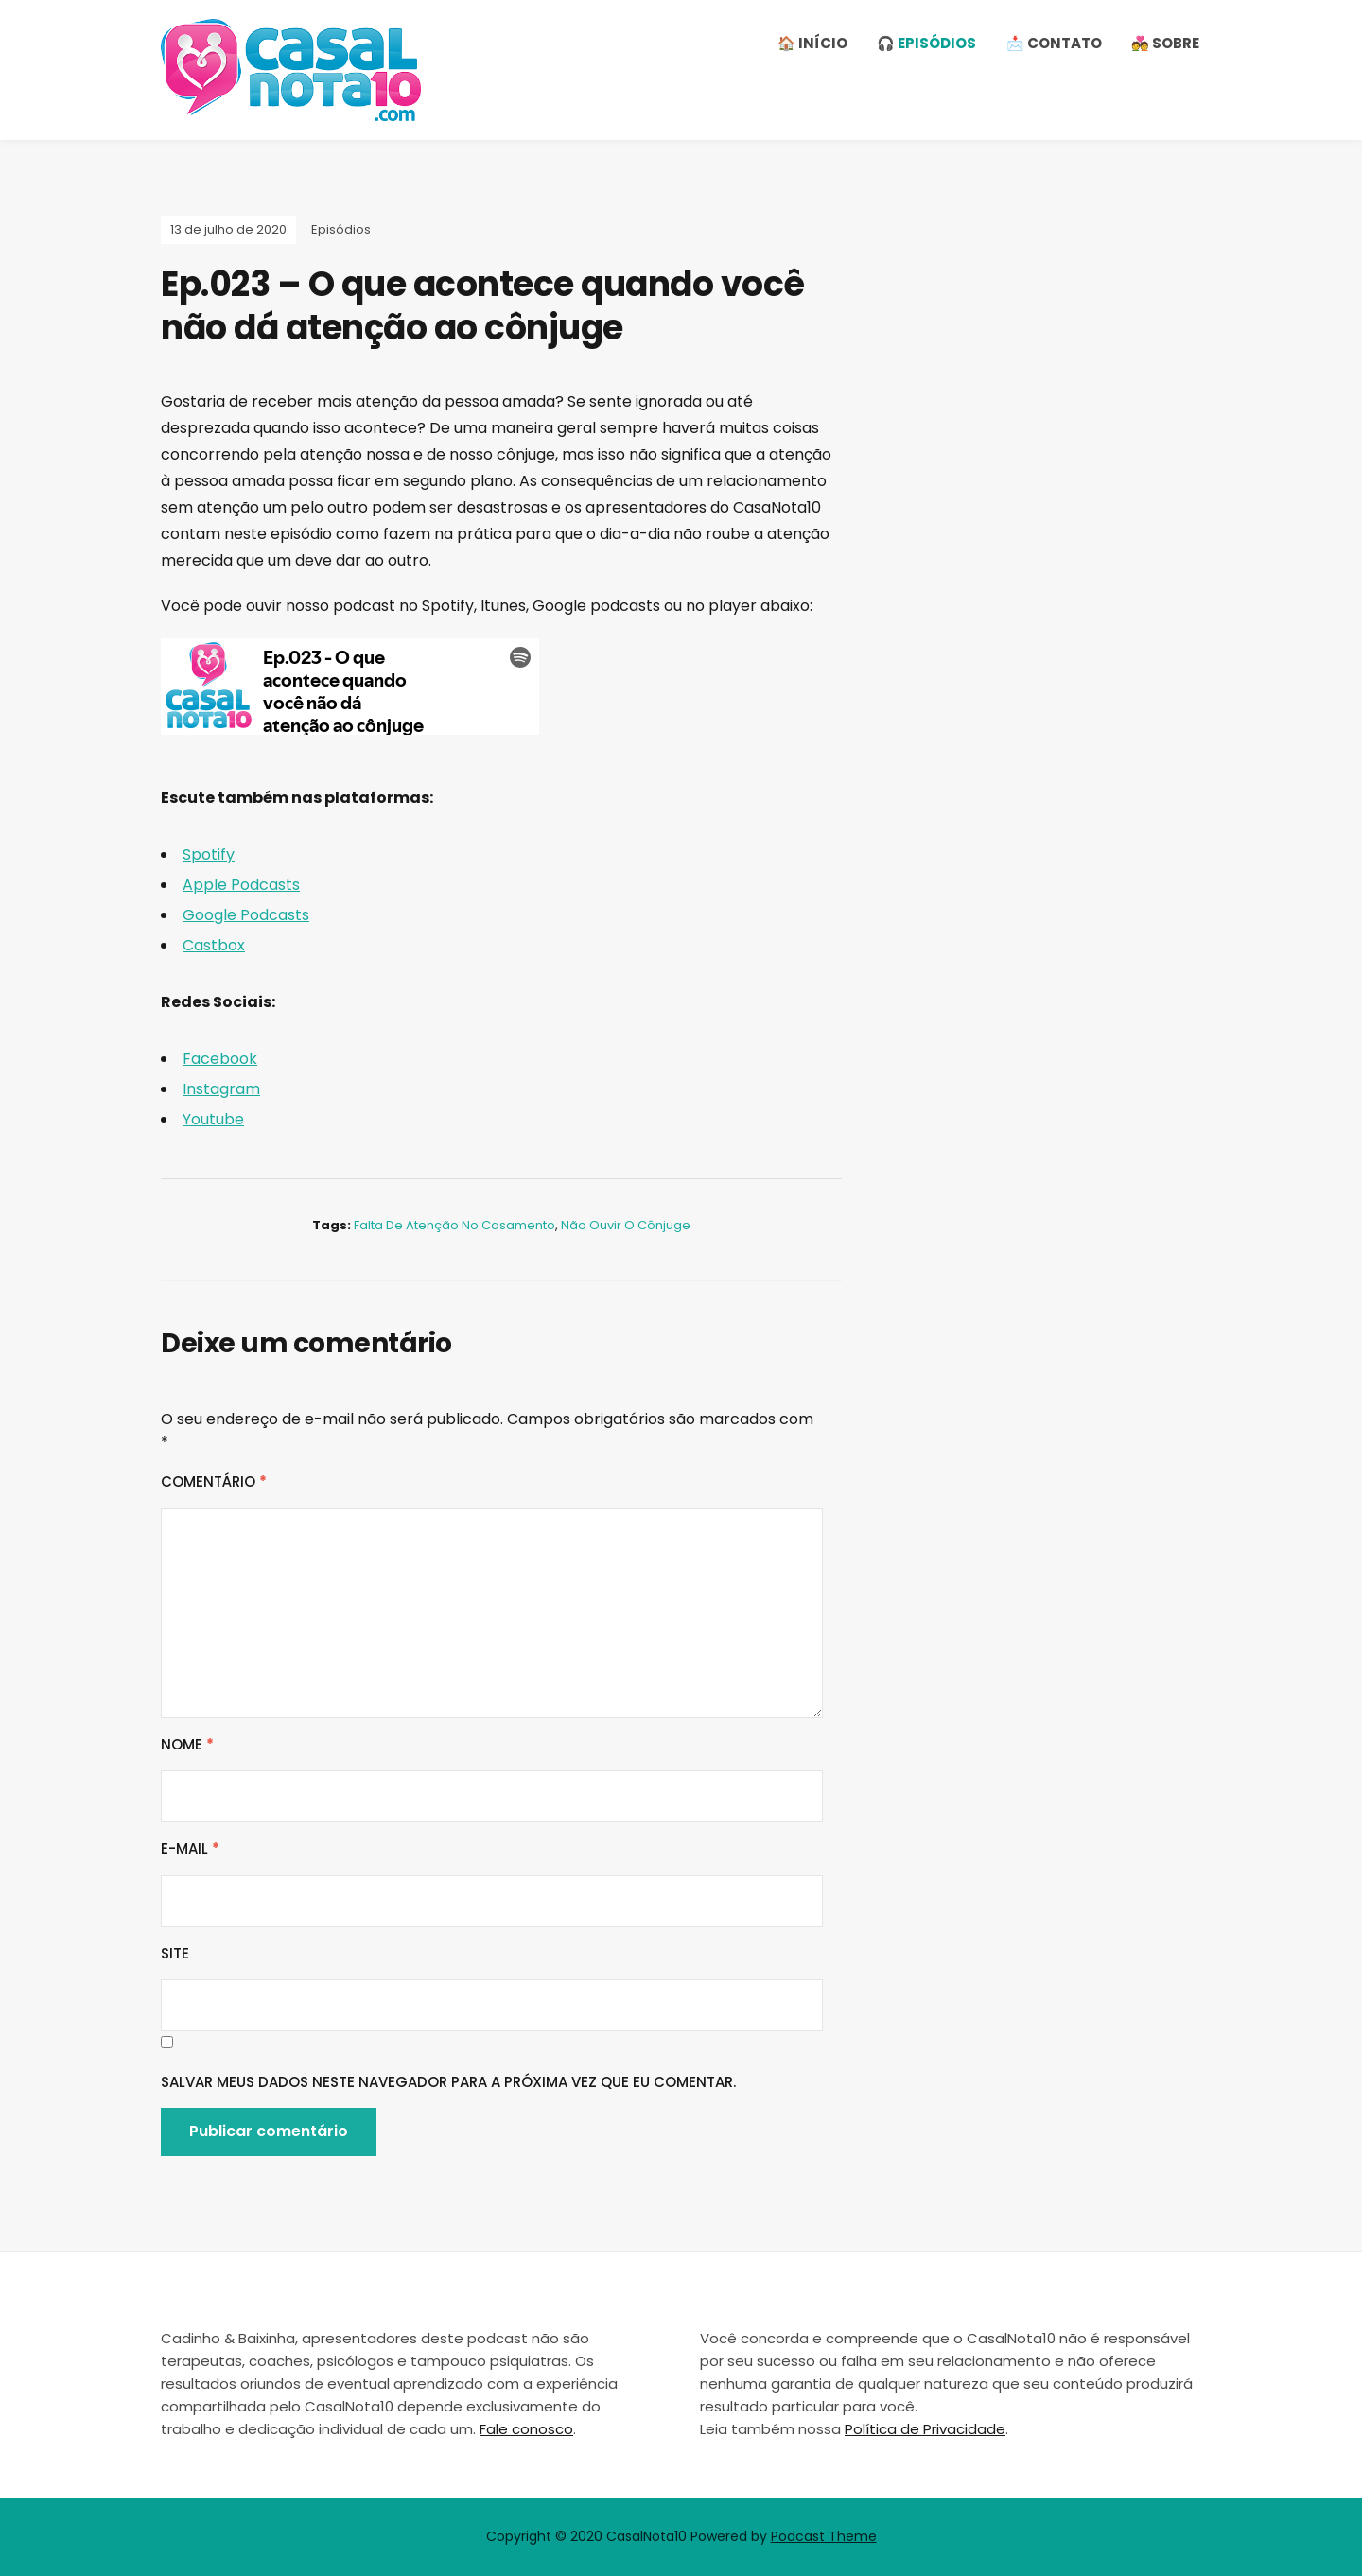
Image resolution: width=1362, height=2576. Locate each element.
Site (175, 1953)
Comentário (214, 1481)
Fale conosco (526, 2429)
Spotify (209, 854)
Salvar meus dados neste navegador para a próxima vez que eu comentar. (448, 2082)
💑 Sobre (1165, 43)
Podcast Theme (824, 2536)
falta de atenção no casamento (454, 1225)
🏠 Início (812, 43)
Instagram (221, 1089)
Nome (187, 1744)
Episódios (341, 229)
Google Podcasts (246, 915)
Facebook (220, 1059)
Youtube (213, 1119)
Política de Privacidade (925, 2429)
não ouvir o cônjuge (625, 1225)
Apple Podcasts (241, 885)
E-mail (190, 1848)
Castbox (214, 945)
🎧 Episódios (926, 43)
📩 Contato (1054, 43)
